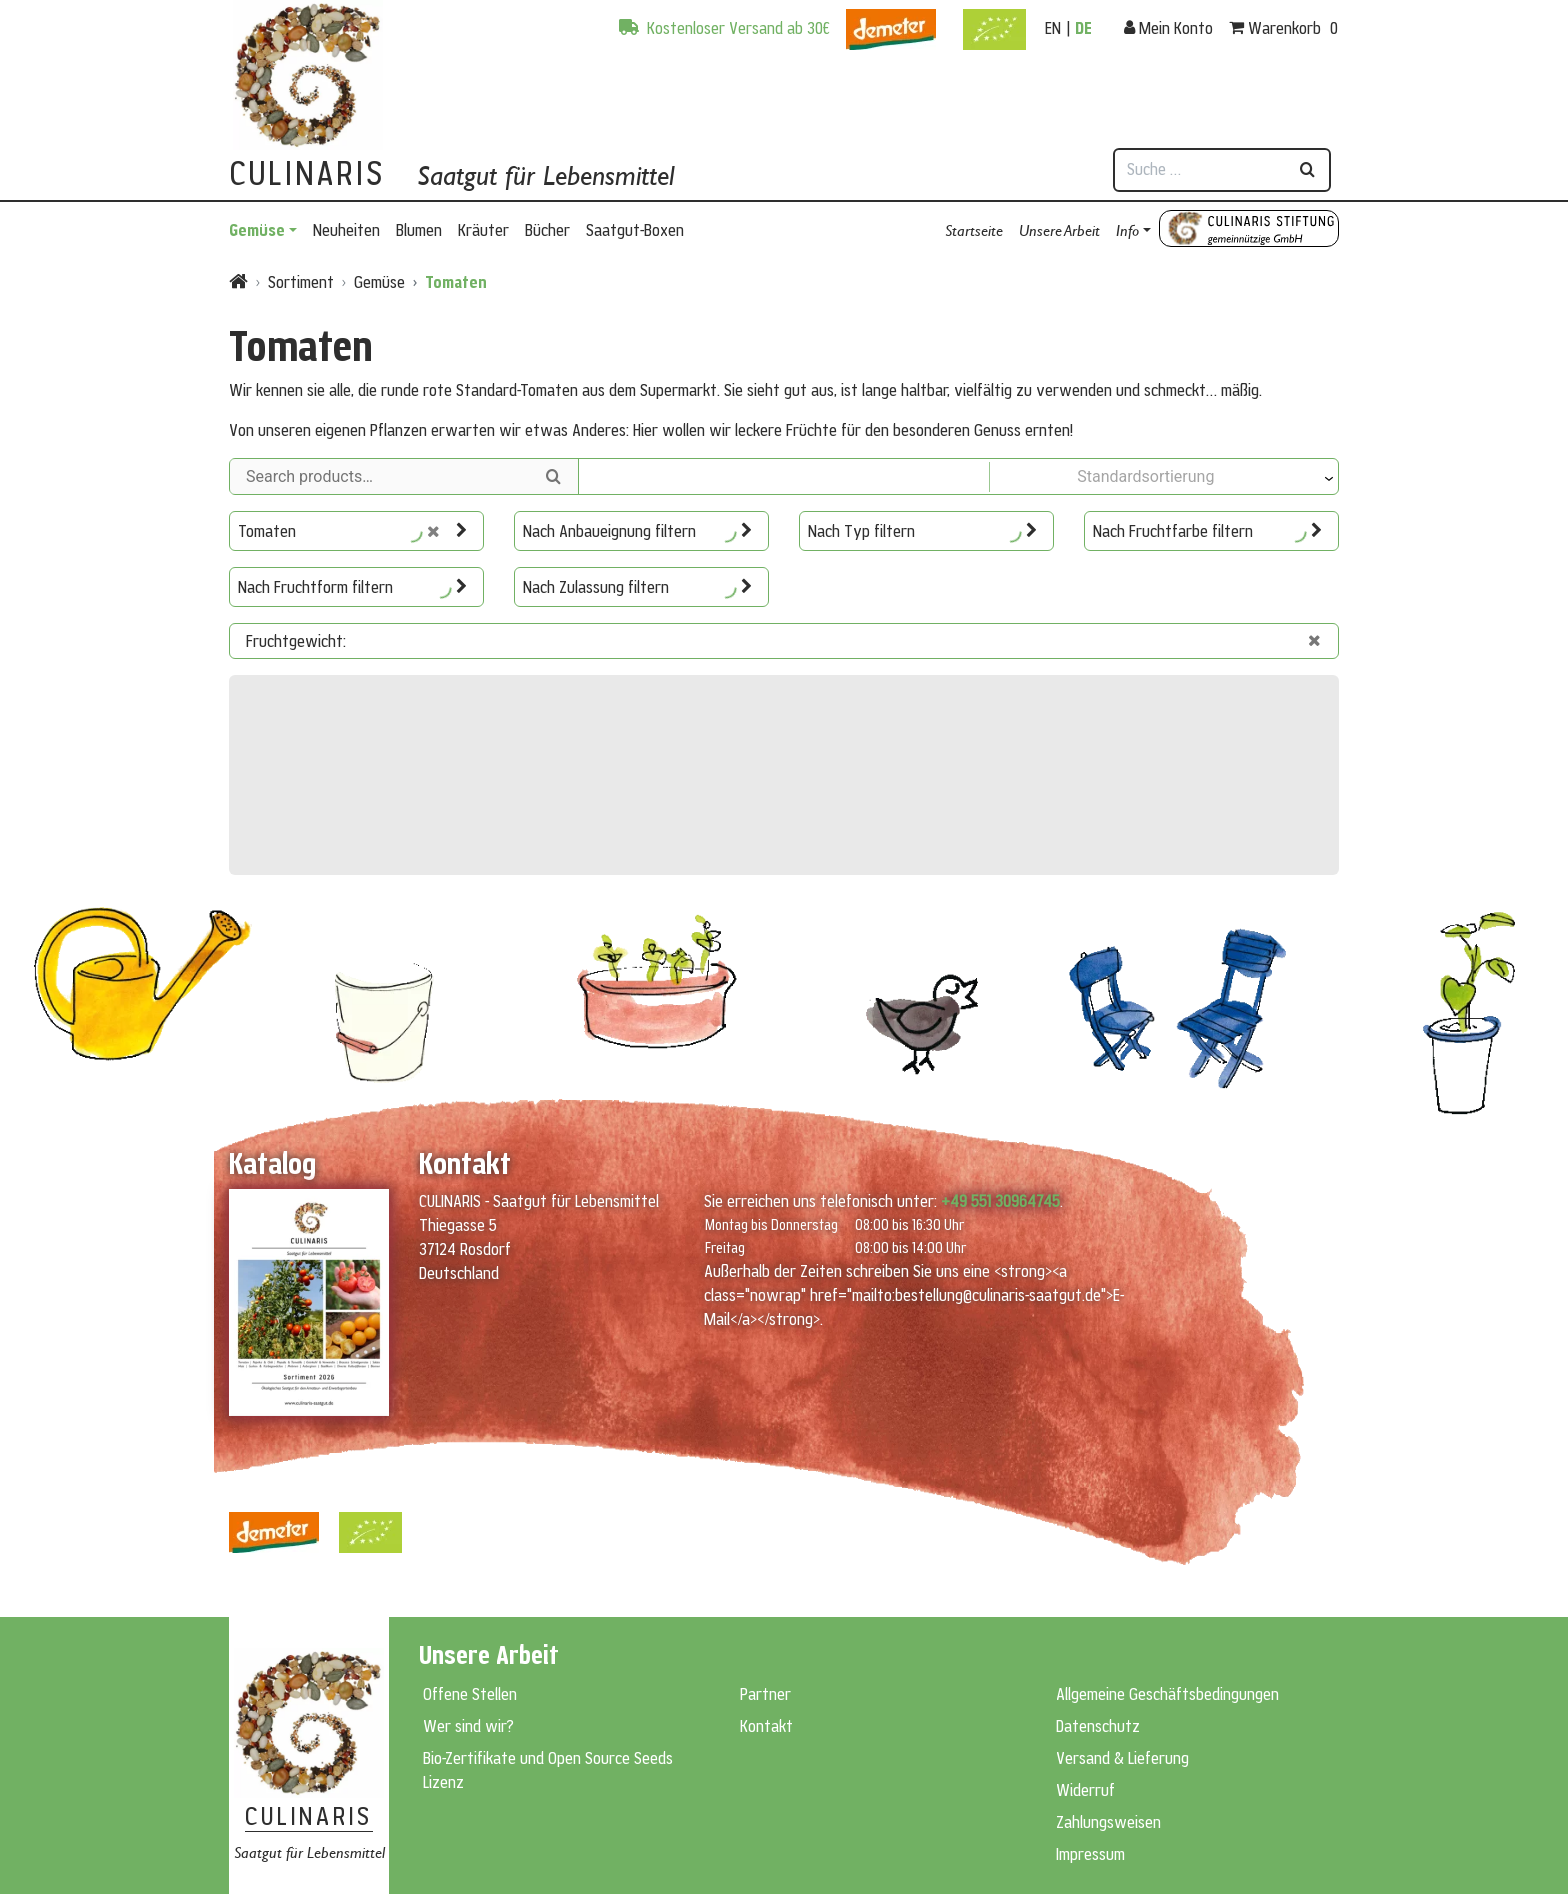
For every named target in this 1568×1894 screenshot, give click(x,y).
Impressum (1090, 1854)
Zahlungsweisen (1108, 1822)
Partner (765, 1694)
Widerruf (1085, 1790)
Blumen (419, 230)
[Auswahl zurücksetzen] (441, 531)
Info (1127, 229)
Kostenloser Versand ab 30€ (724, 28)
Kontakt (766, 1726)
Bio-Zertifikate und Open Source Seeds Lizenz (548, 1770)
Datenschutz (1098, 1726)
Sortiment (301, 282)
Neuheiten (346, 230)
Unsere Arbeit (1059, 229)
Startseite (974, 229)
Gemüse (257, 230)
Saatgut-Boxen (635, 230)
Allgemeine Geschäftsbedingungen (1167, 1694)
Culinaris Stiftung (1249, 228)
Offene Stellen (470, 1694)
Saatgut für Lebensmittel (545, 175)
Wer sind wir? (468, 1726)
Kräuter (483, 230)
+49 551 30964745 (1000, 1201)
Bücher (547, 230)
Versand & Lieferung (1122, 1758)
